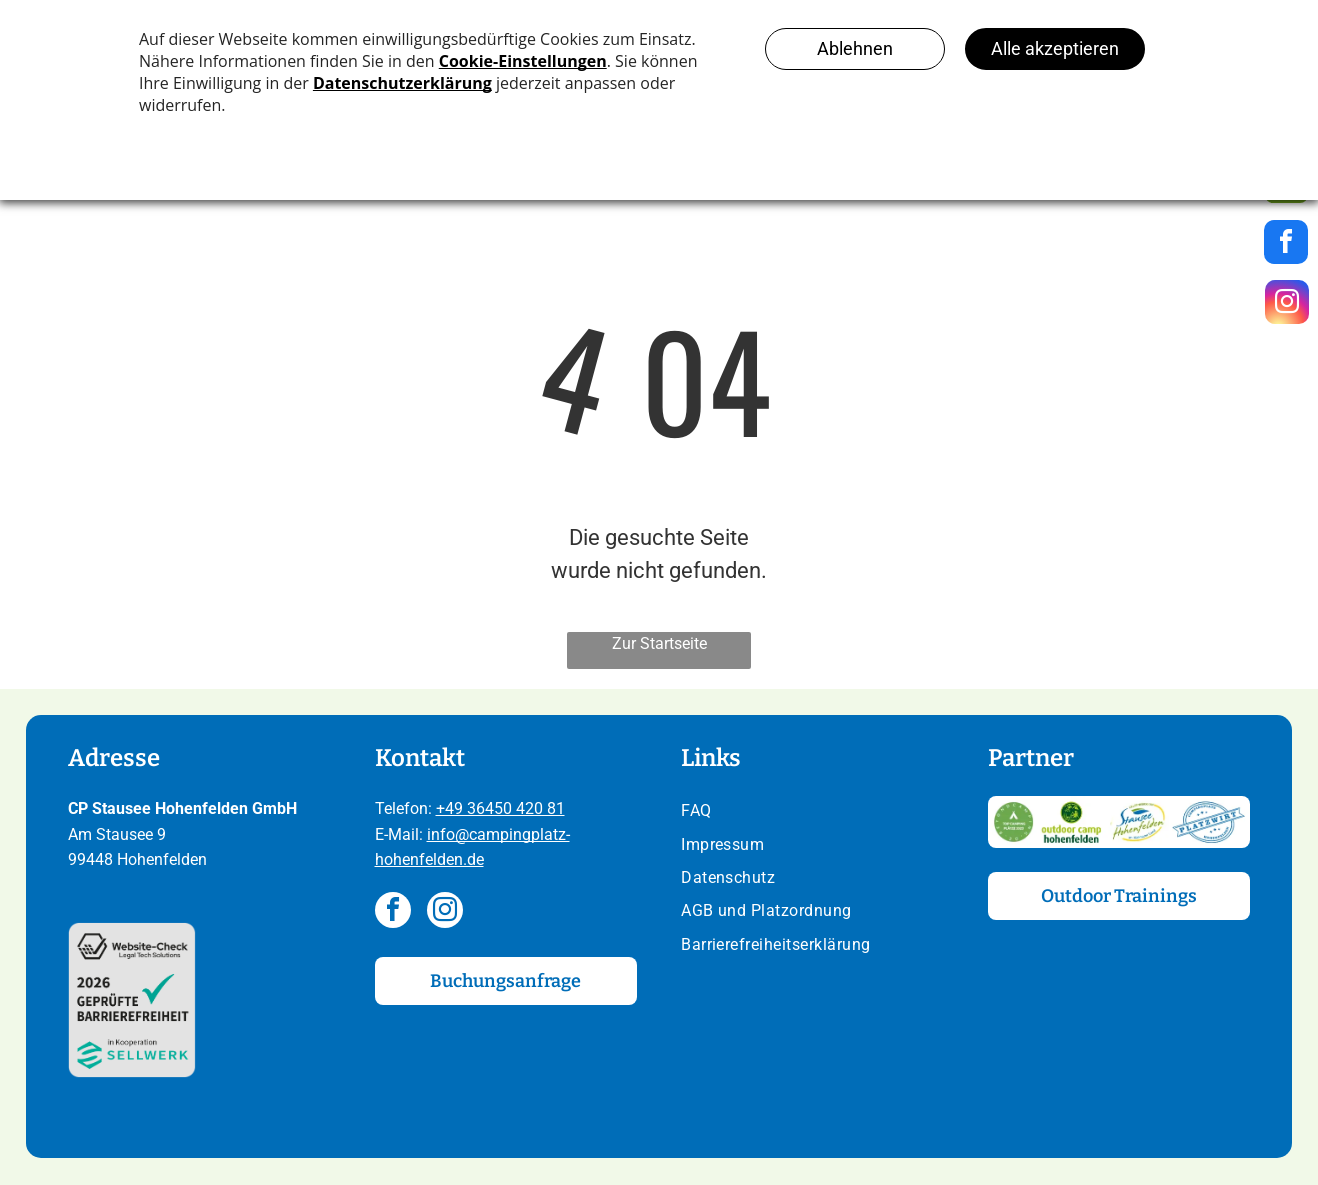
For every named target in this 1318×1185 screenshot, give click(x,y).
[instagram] (445, 912)
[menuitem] (812, 812)
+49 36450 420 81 (500, 808)
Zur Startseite (659, 643)
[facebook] (393, 912)
